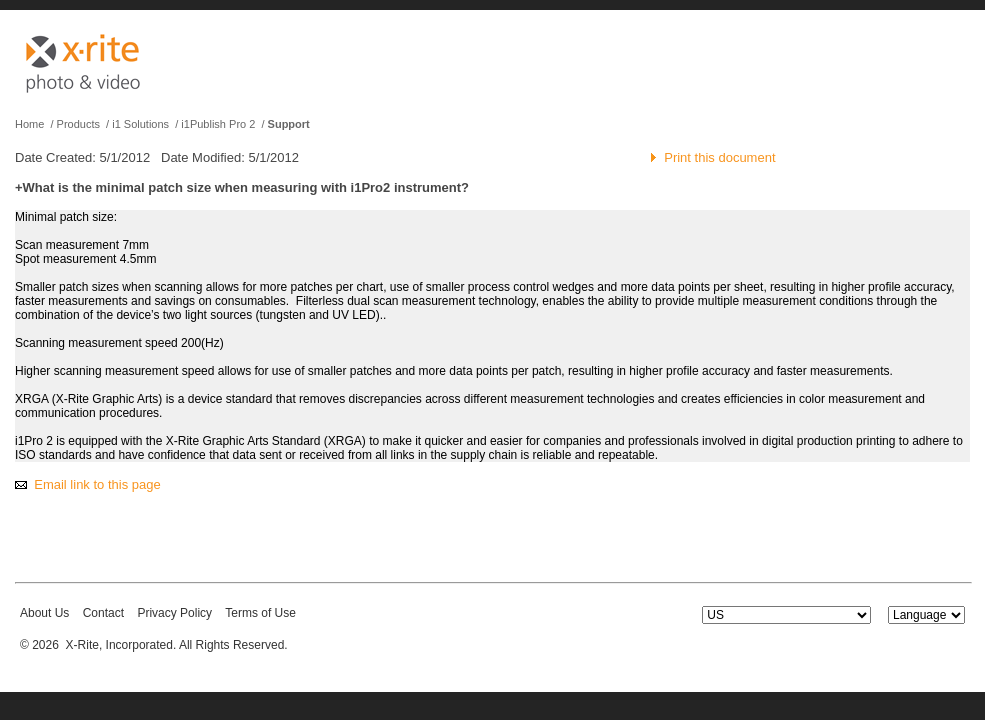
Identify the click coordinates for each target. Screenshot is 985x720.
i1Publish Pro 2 (218, 124)
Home (29, 124)
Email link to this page (97, 484)
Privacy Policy (174, 613)
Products (78, 124)
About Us (44, 613)
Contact (103, 613)
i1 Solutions (140, 124)
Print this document (719, 157)
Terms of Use (260, 613)
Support (289, 124)
